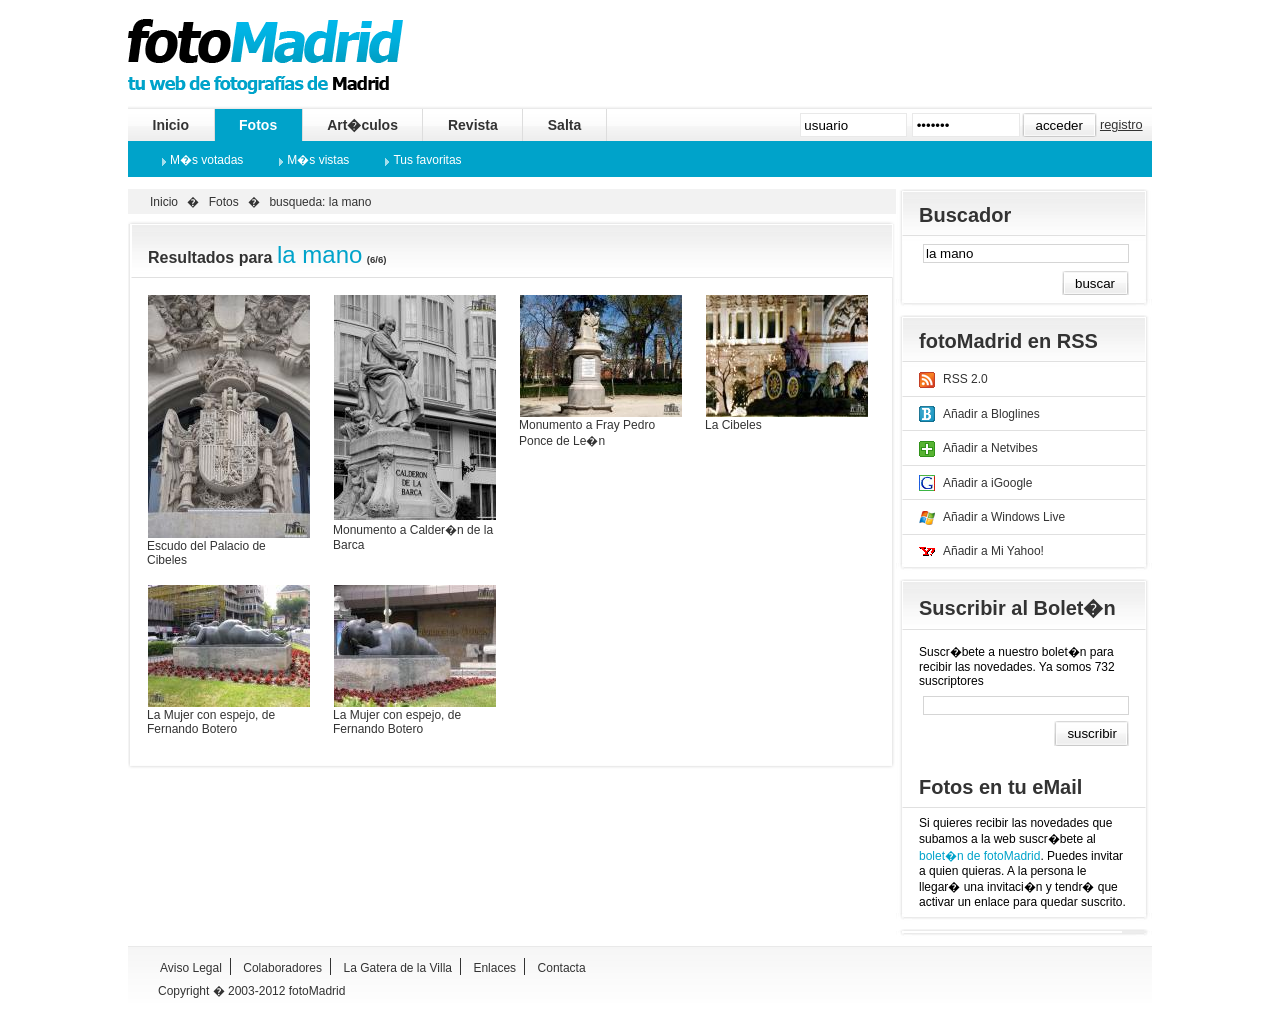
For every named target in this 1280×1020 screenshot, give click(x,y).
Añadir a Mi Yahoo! (993, 551)
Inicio (171, 125)
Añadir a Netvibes (990, 448)
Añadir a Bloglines (991, 414)
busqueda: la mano (320, 202)
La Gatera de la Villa (397, 968)
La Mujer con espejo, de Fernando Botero (211, 722)
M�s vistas (318, 160)
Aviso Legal (191, 968)
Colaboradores (282, 968)
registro (1121, 124)
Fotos (258, 125)
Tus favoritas (427, 160)
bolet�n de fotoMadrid (979, 856)
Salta (564, 125)
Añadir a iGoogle (987, 483)
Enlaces (494, 968)
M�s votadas (206, 160)
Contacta (562, 968)
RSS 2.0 (965, 379)
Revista (473, 125)
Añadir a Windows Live (1004, 517)
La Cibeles (733, 425)
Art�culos (362, 125)
